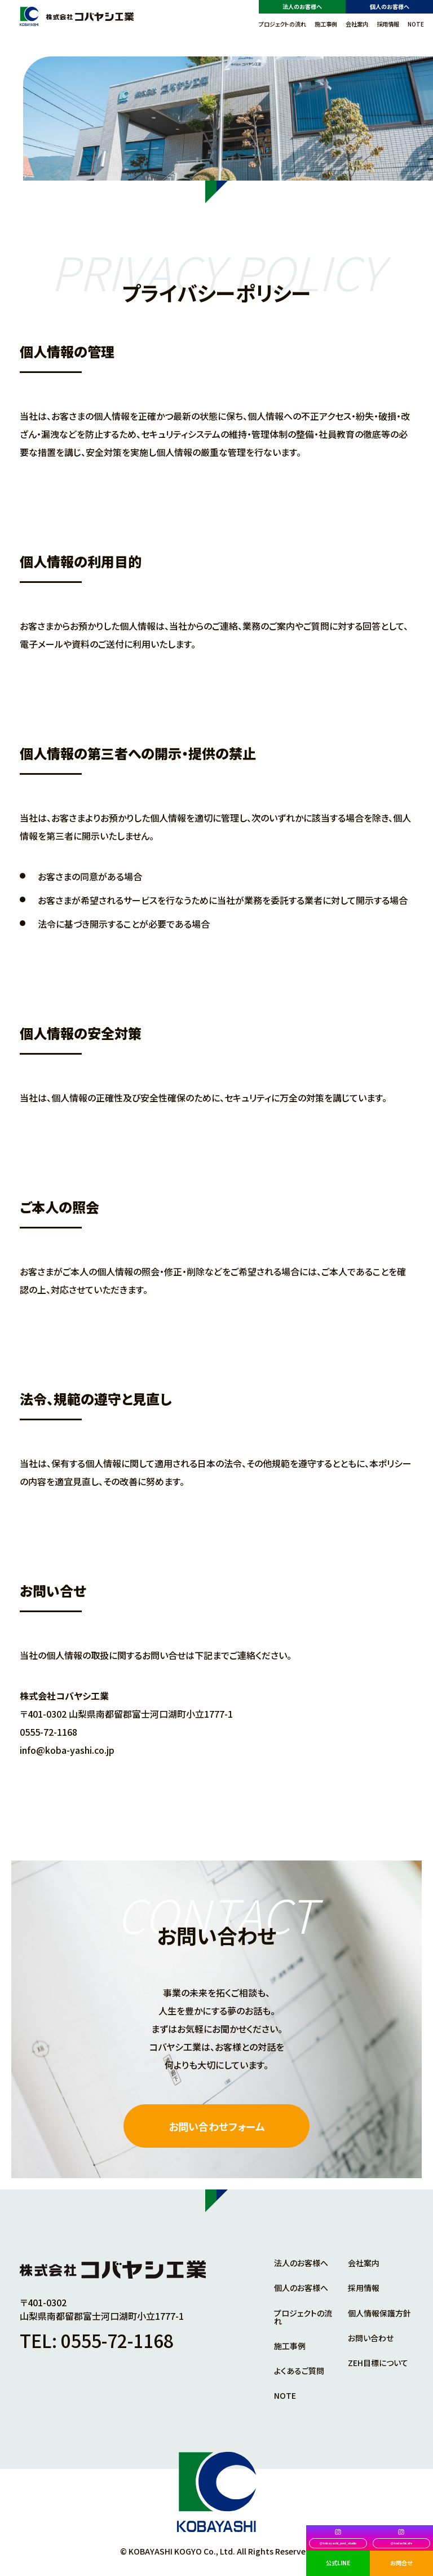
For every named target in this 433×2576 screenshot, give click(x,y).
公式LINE (338, 2563)
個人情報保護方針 (379, 2313)
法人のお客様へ (302, 6)
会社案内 (357, 24)
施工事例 (326, 24)
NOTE (416, 24)
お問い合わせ (371, 2338)
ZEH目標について (378, 2362)
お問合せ (401, 2563)
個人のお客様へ (389, 6)
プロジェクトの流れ (282, 24)
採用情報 (388, 24)
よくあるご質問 (299, 2370)
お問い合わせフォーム (217, 2126)
